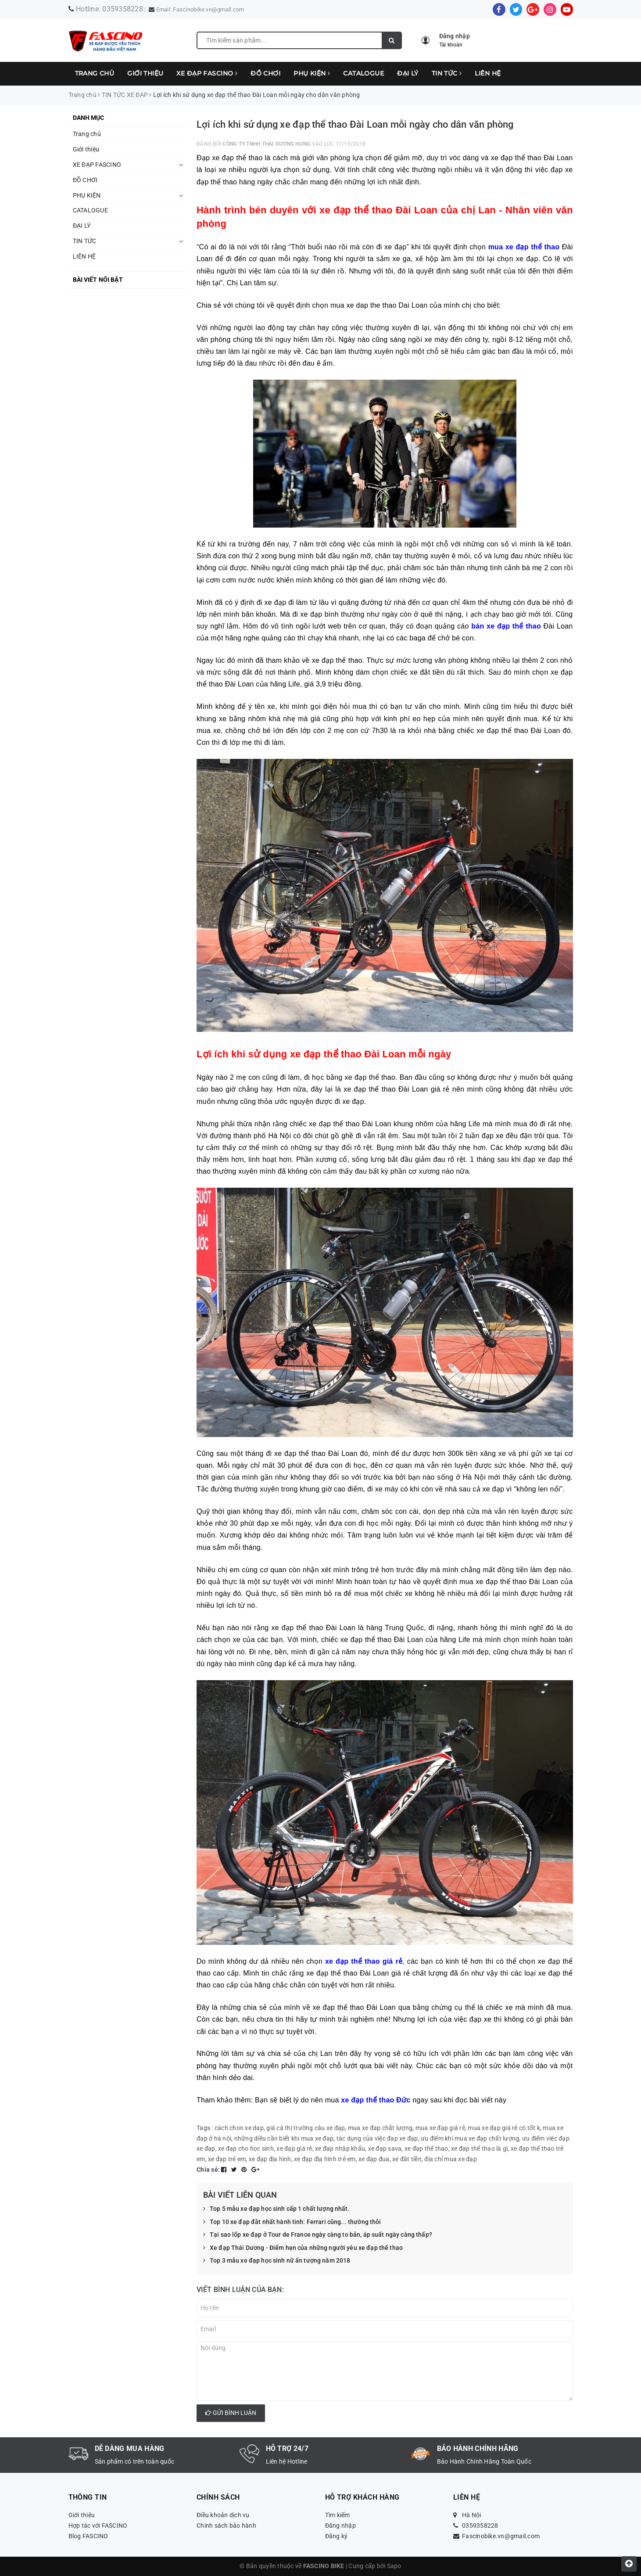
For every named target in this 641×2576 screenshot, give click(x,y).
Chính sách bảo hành (226, 2525)
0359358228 (122, 9)
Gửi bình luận (230, 2412)
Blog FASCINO (88, 2536)
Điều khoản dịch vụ (223, 2515)
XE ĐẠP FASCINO (206, 73)
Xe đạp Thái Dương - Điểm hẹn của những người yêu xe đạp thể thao (303, 2248)
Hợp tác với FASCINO (98, 2525)
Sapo (394, 2565)
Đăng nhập (340, 2525)
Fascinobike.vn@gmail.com (208, 9)
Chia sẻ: (208, 2169)
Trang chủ (95, 73)
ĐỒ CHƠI (265, 73)
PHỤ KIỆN (312, 73)
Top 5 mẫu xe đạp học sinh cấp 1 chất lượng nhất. (276, 2209)
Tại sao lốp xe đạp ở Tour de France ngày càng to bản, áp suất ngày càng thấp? (317, 2235)
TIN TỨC (447, 73)
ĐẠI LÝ (408, 73)
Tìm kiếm (337, 2515)
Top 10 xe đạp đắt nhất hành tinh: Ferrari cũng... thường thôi (292, 2222)
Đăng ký (336, 2536)
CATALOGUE (363, 73)
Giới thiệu (145, 73)
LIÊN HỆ (488, 73)
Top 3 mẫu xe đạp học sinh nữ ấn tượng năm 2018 (276, 2260)
